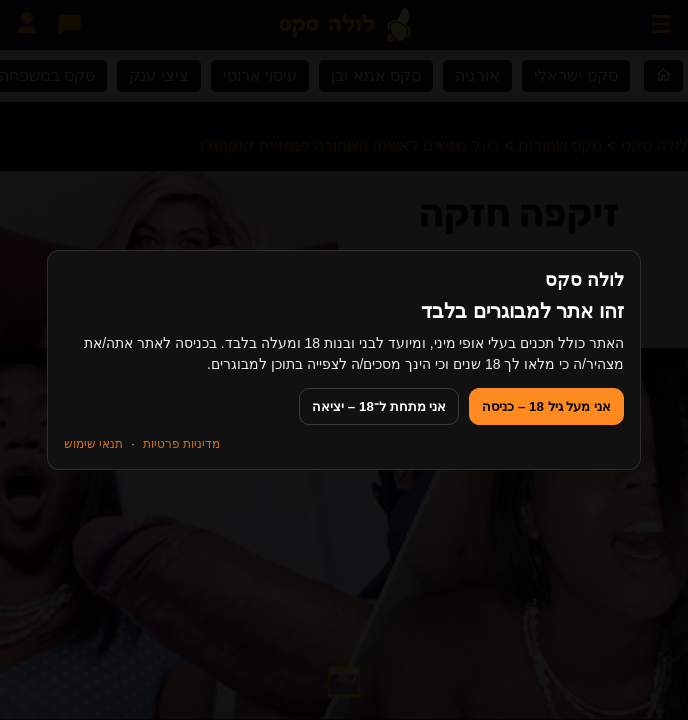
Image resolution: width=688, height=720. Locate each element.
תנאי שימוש (93, 444)
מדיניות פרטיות (181, 444)
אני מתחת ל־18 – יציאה (379, 406)
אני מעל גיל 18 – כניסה (546, 406)
